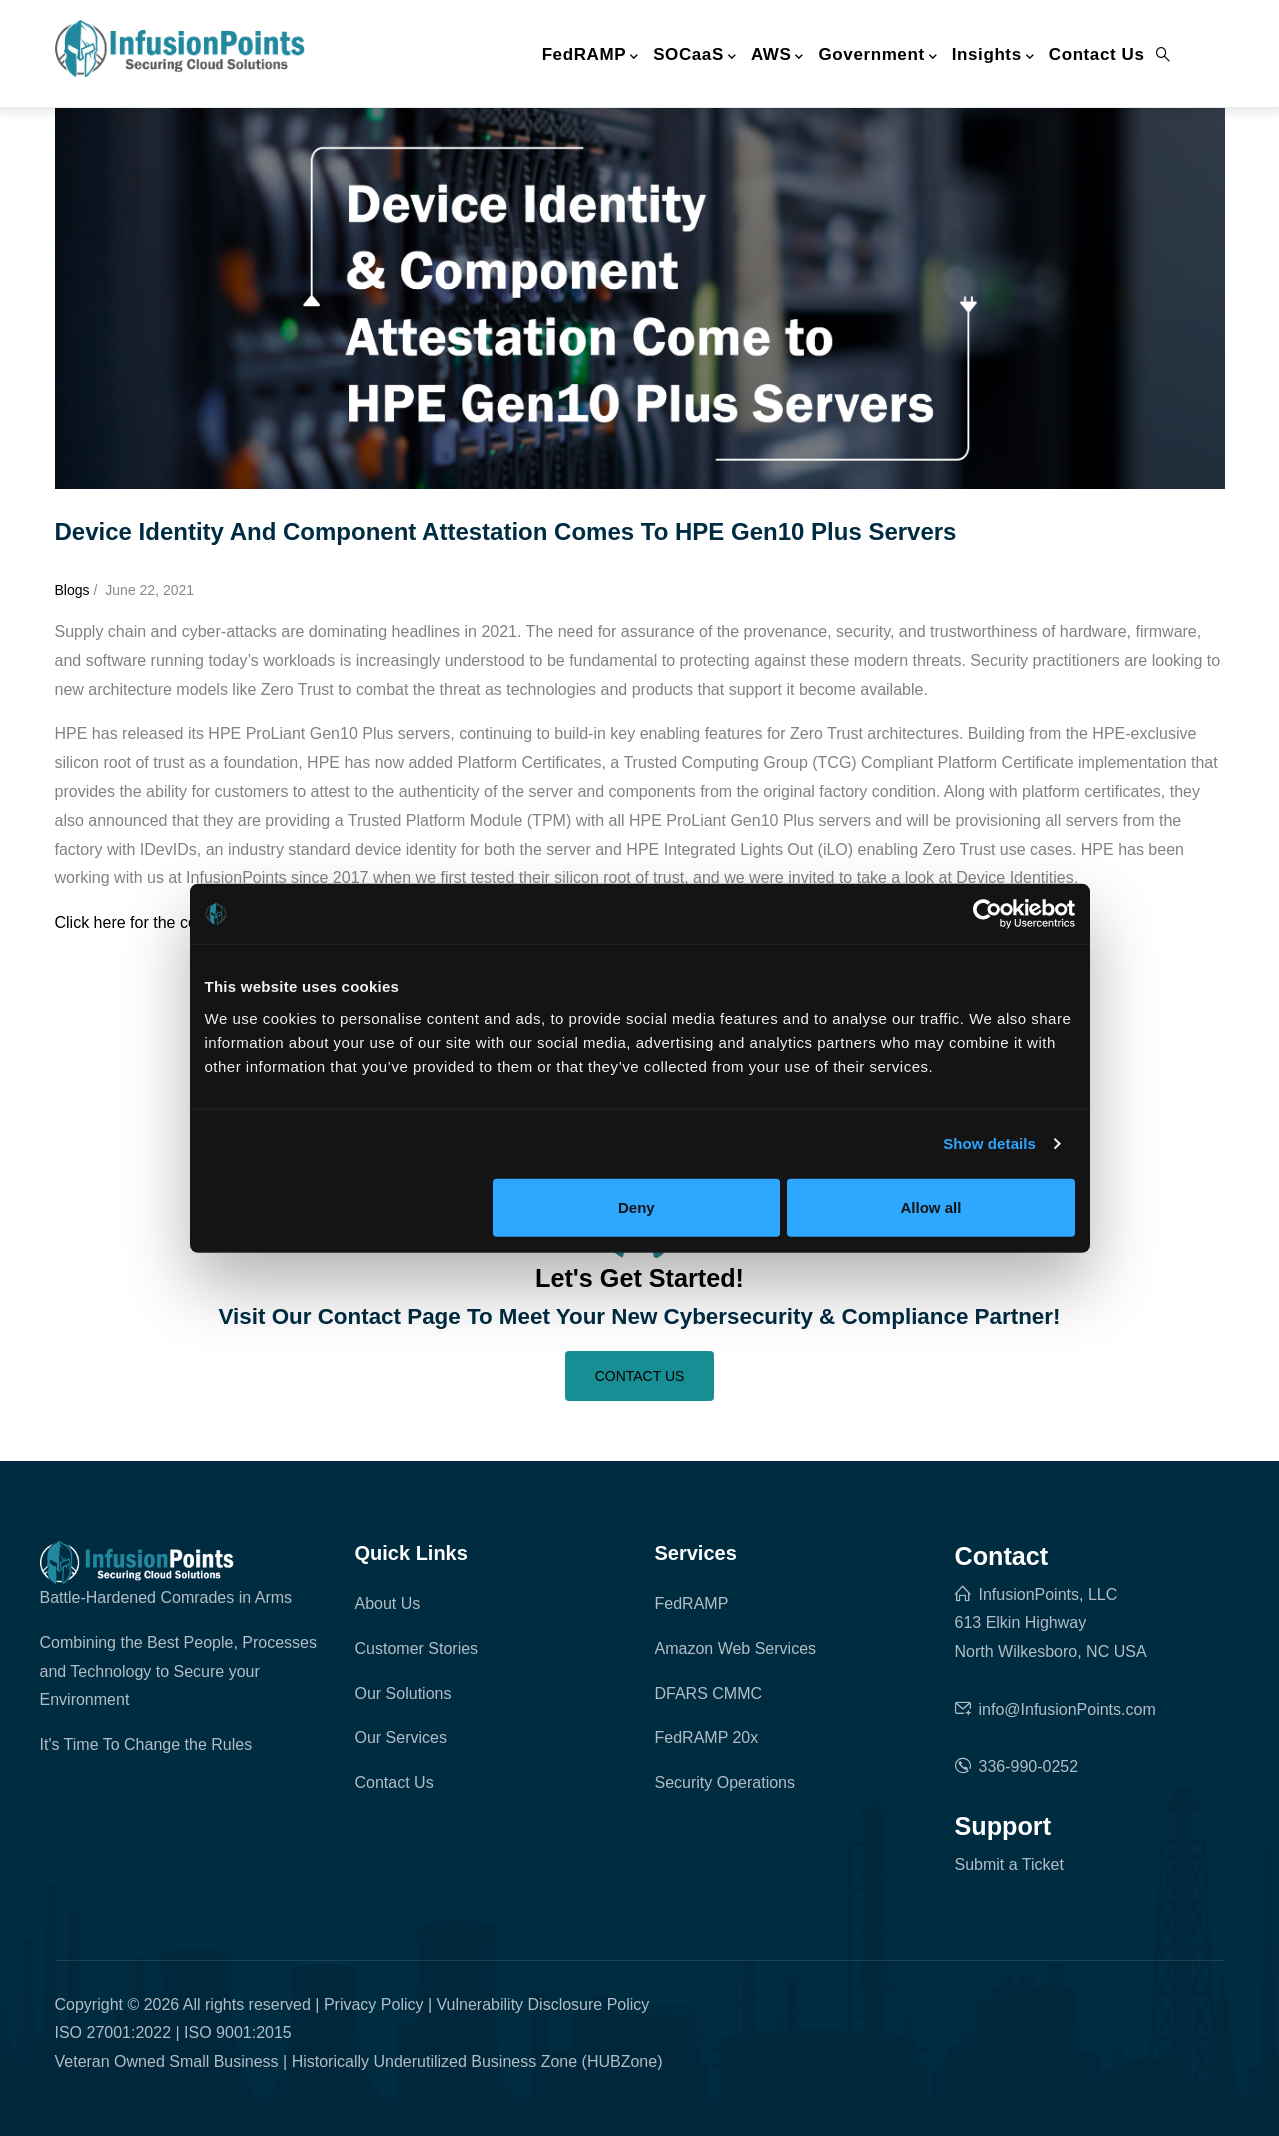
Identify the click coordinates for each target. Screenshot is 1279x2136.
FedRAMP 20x (707, 1737)
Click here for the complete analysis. (183, 922)
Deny (636, 1206)
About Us (388, 1603)
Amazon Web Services (736, 1648)
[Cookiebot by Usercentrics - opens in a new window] (987, 914)
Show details (989, 1143)
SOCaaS (694, 56)
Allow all (931, 1206)
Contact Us (1097, 54)
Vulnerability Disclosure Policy (543, 2004)
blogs (72, 590)
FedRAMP (590, 56)
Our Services (401, 1737)
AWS (777, 56)
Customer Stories (417, 1648)
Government (878, 56)
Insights (993, 56)
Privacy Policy (374, 2004)
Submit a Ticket (1009, 1864)
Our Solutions (403, 1693)
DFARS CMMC (709, 1693)
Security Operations (725, 1782)
